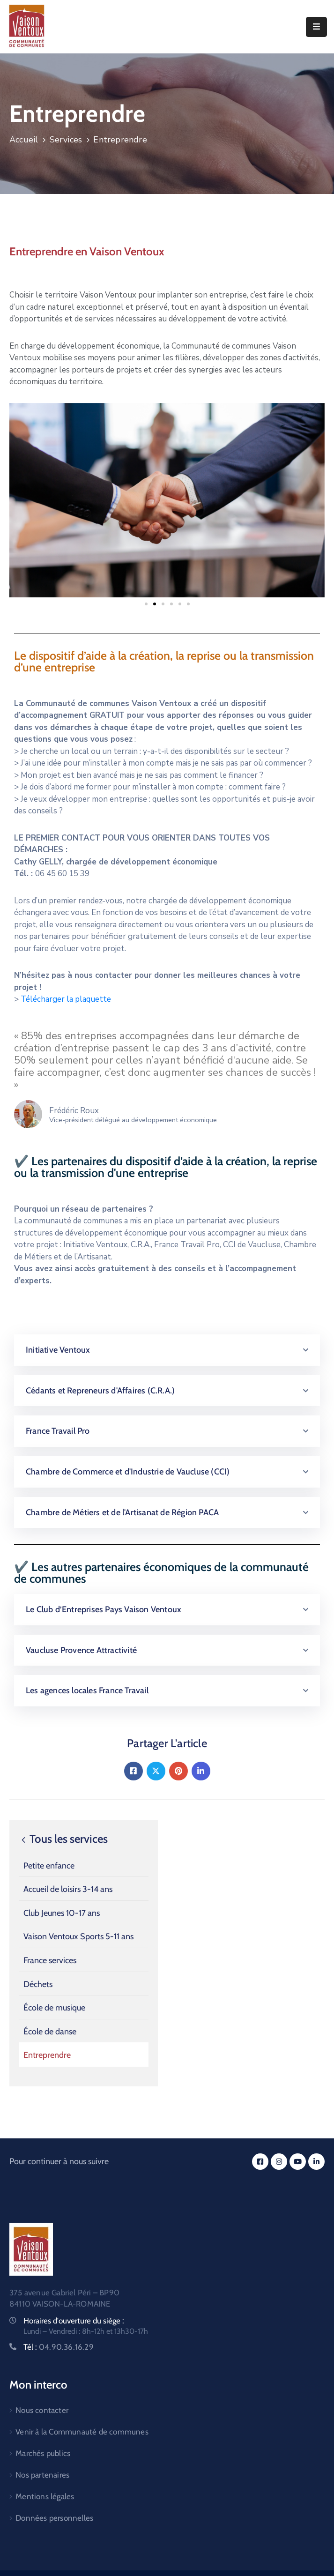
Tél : (58, 2347)
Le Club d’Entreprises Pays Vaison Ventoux (103, 1609)
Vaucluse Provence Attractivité (81, 1650)
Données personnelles (54, 2518)
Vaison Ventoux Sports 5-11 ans (78, 1936)
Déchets (37, 1984)
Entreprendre (47, 2055)
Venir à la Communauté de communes (81, 2431)
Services (66, 139)
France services (49, 1960)
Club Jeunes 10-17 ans (61, 1913)
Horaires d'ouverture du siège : (73, 2320)
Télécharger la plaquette (66, 999)
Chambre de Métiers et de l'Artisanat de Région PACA (122, 1512)
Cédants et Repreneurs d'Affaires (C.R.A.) (100, 1390)
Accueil (23, 139)
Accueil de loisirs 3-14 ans (67, 1889)
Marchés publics (42, 2453)
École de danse (49, 2031)
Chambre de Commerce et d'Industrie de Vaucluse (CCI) (128, 1472)
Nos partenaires (42, 2474)
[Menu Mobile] (316, 27)
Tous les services (63, 1839)
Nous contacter (41, 2410)
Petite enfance (48, 1866)
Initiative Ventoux (58, 1350)
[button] (146, 604)
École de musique (54, 2008)
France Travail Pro (58, 1431)
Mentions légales (44, 2496)
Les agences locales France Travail (87, 1690)
